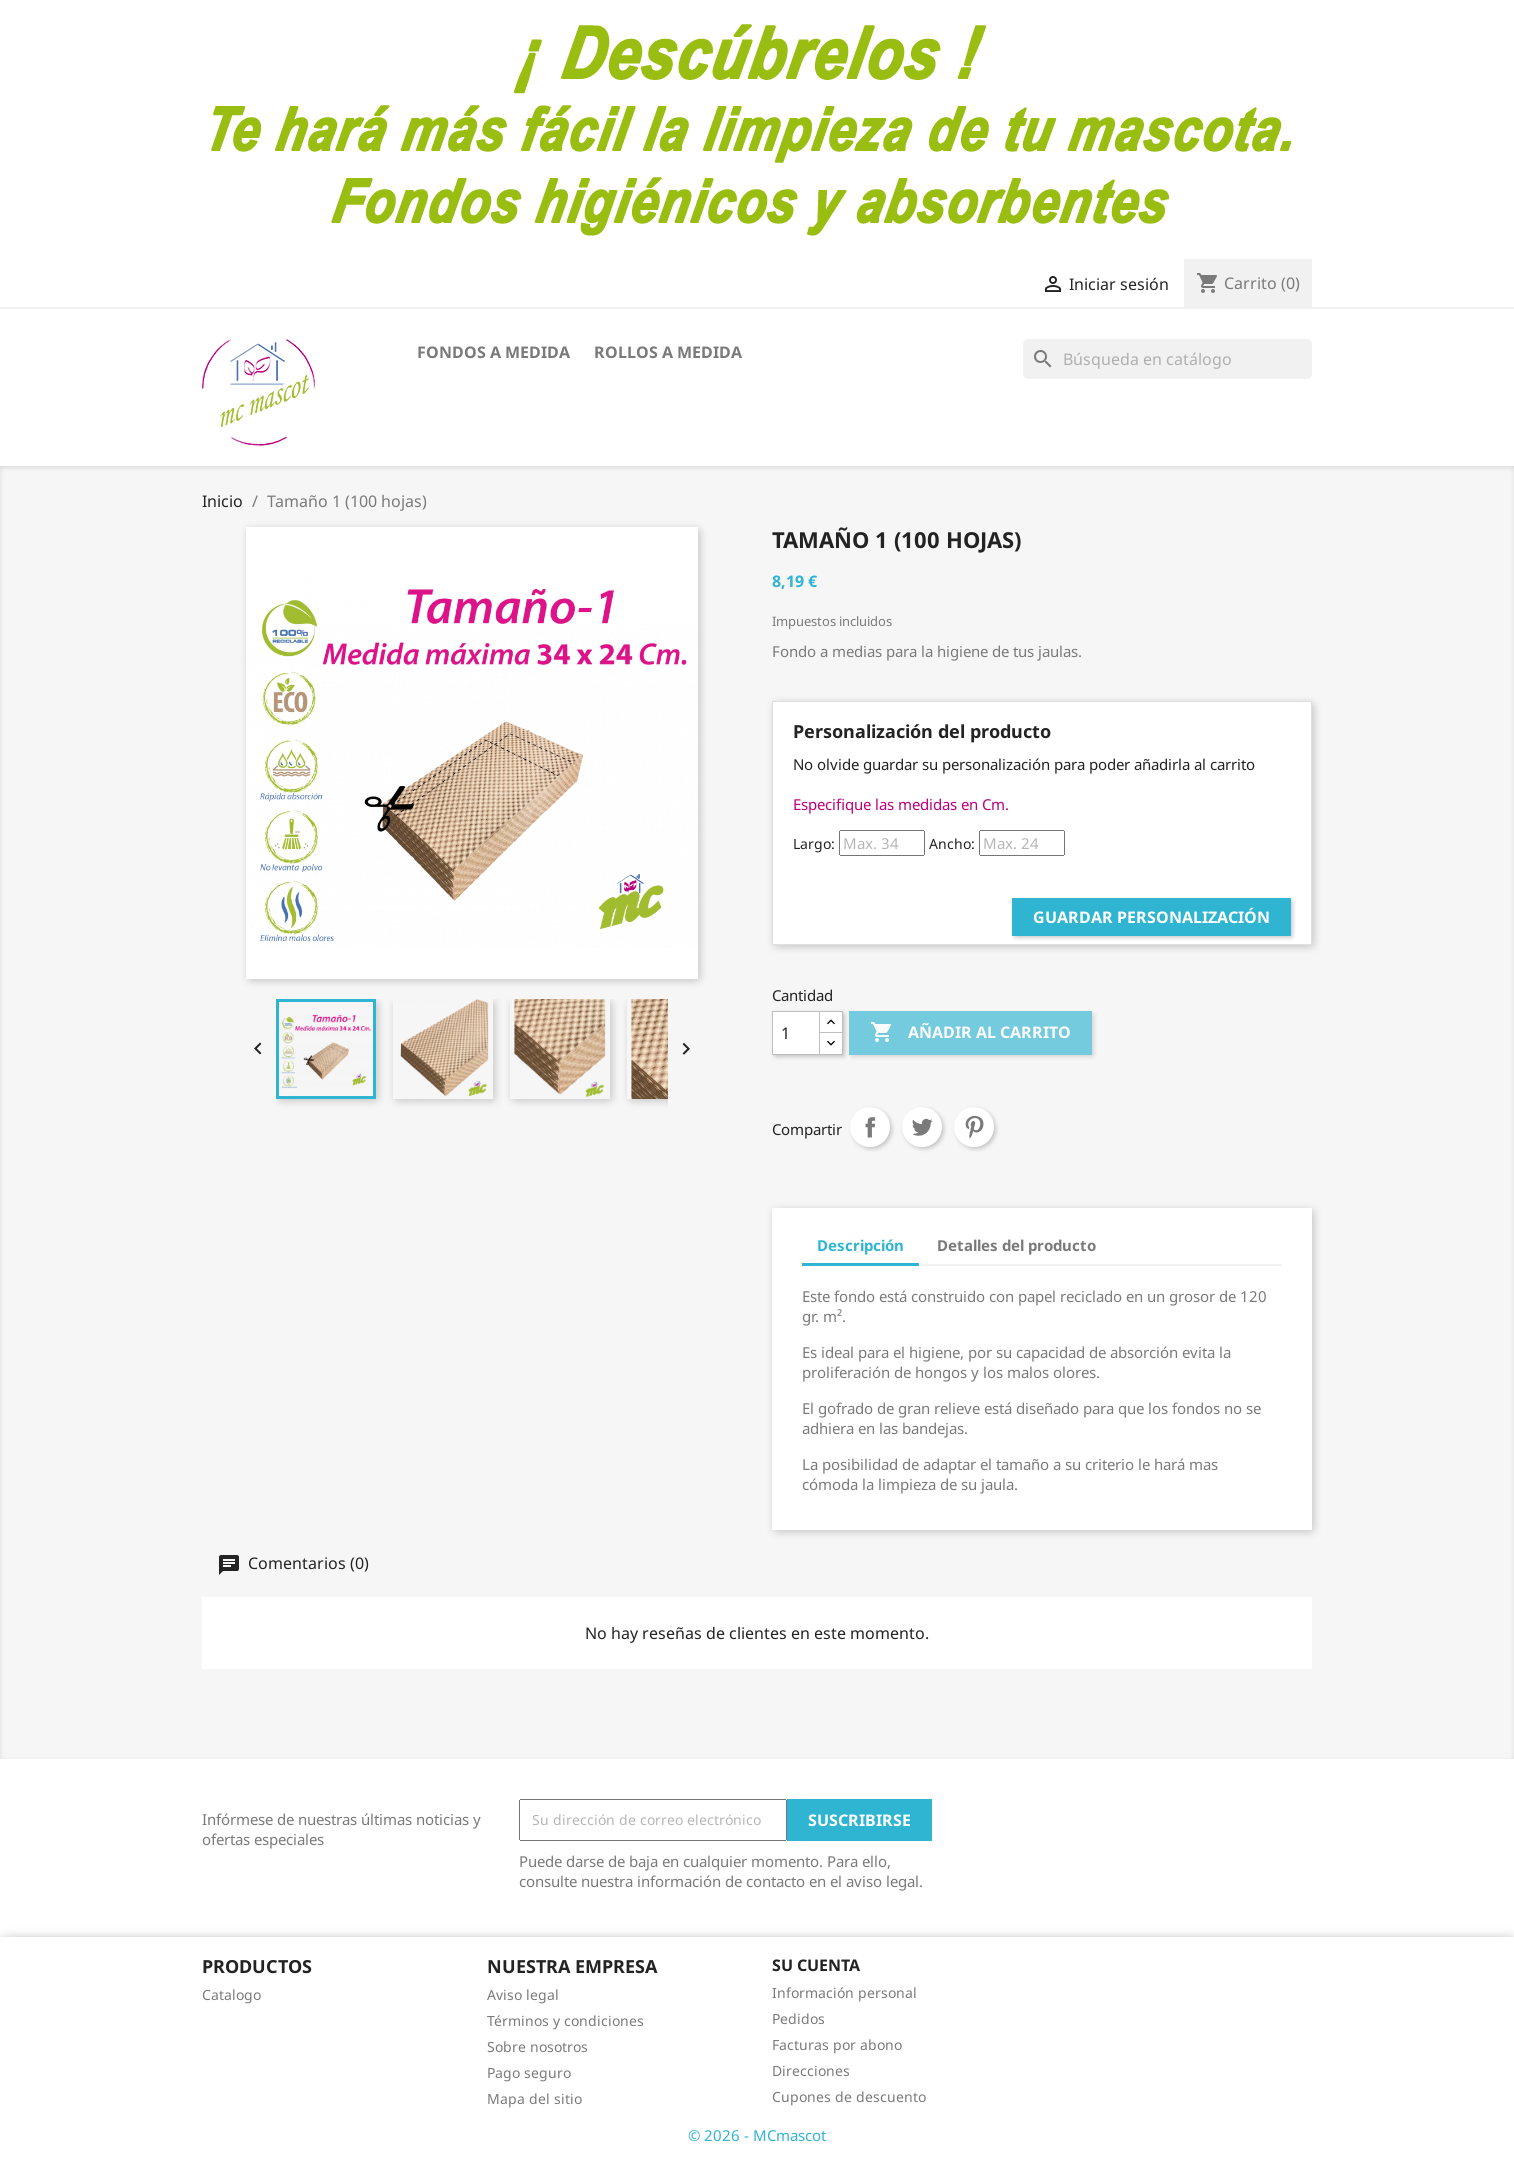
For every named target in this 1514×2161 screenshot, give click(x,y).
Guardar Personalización (1151, 917)
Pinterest (974, 1127)
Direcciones (811, 2070)
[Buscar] (1167, 359)
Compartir (870, 1127)
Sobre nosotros (537, 2046)
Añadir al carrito (970, 1033)
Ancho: (952, 843)
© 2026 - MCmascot (757, 2135)
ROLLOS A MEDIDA (668, 352)
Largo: (814, 843)
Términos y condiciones (565, 2020)
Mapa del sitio (534, 2098)
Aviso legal (523, 1994)
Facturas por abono (837, 2044)
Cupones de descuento (849, 2096)
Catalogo (231, 1994)
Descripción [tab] (860, 1245)
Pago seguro (529, 2072)
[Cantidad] (796, 1033)
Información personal (844, 1992)
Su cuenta (816, 1965)
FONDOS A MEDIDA (493, 352)
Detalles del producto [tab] (1016, 1245)
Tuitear (922, 1127)
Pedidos (798, 2018)
